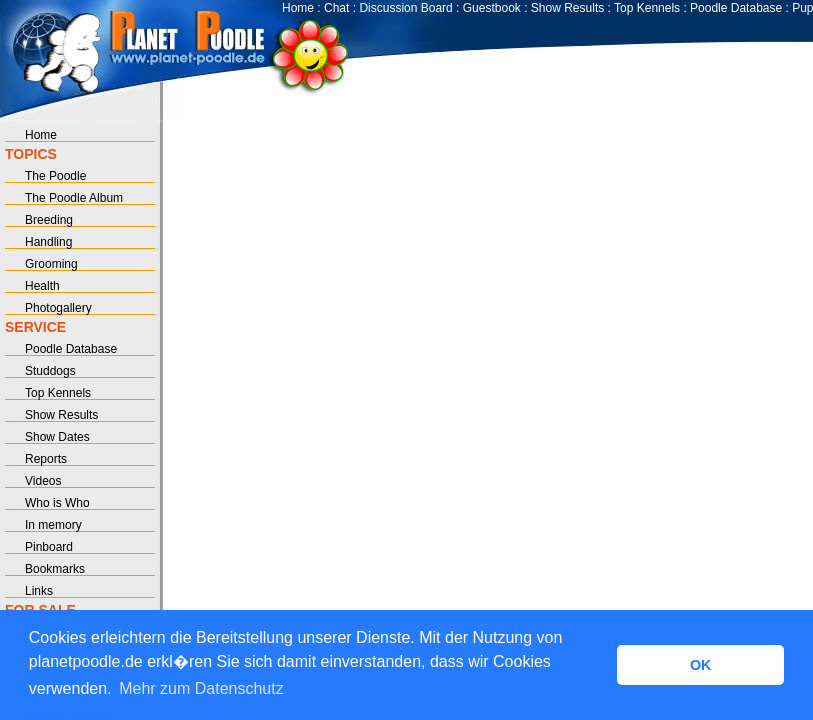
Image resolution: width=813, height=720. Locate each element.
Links (39, 591)
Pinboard (49, 547)
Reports (46, 459)
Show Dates (57, 437)
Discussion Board (405, 8)
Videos (43, 481)
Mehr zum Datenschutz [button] (201, 688)
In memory (53, 525)
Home (298, 8)
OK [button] (701, 665)
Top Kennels (647, 8)
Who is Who (57, 503)
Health (42, 286)
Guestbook (492, 8)
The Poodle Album (74, 198)
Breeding (49, 220)
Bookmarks (55, 569)
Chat (336, 8)
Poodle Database (736, 8)
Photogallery (58, 308)
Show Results (567, 8)
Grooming (51, 264)
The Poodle (55, 176)
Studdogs (50, 371)
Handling (48, 242)
